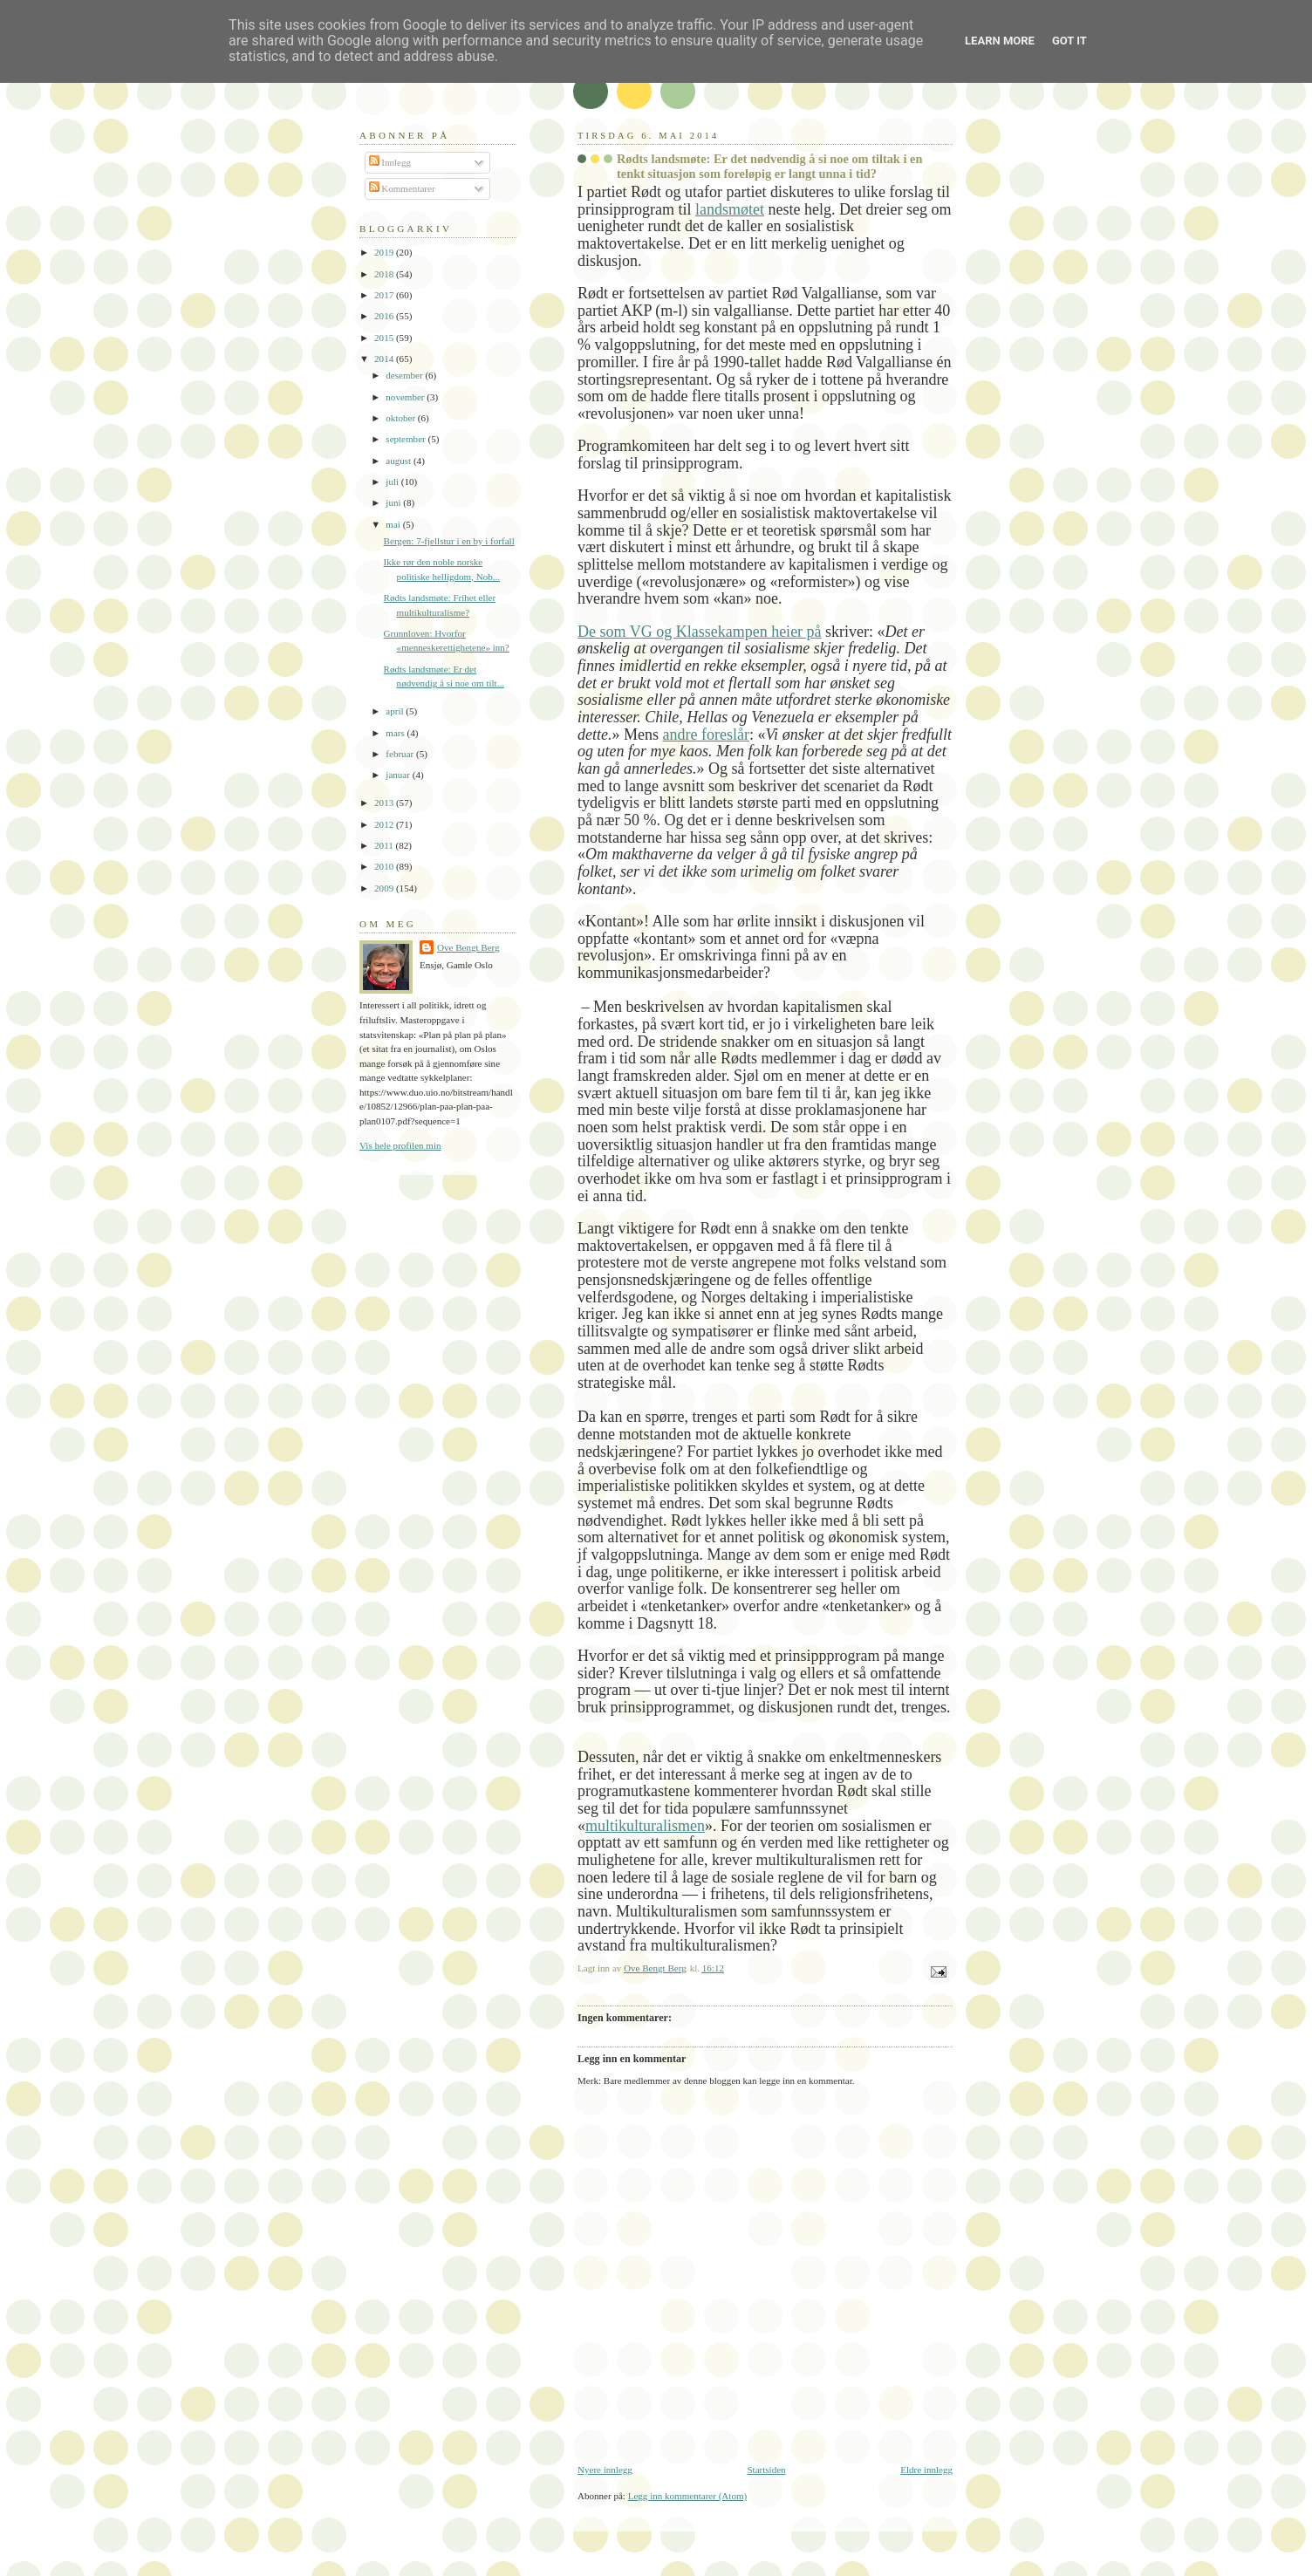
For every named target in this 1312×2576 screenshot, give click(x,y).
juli (393, 481)
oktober (402, 418)
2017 (385, 295)
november (406, 397)
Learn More (1000, 40)
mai (394, 524)
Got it (1069, 40)
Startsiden (766, 2469)
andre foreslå (702, 734)
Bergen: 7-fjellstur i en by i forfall (449, 541)
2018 (385, 274)
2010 (385, 866)
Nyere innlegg (604, 2469)
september (406, 439)
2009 (385, 888)
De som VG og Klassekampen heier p (696, 631)
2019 (385, 252)
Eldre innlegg (926, 2469)
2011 (384, 845)
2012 (385, 824)
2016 (385, 316)
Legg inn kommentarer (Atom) (688, 2496)
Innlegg (390, 162)
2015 (385, 337)
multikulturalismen (645, 1826)
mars (396, 733)
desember (405, 375)
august (399, 460)
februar (401, 753)
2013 (385, 802)
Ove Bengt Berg (468, 947)
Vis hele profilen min (400, 1145)
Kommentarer (402, 188)
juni (394, 502)
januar (399, 774)
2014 (385, 358)
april (396, 711)
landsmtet (729, 209)
